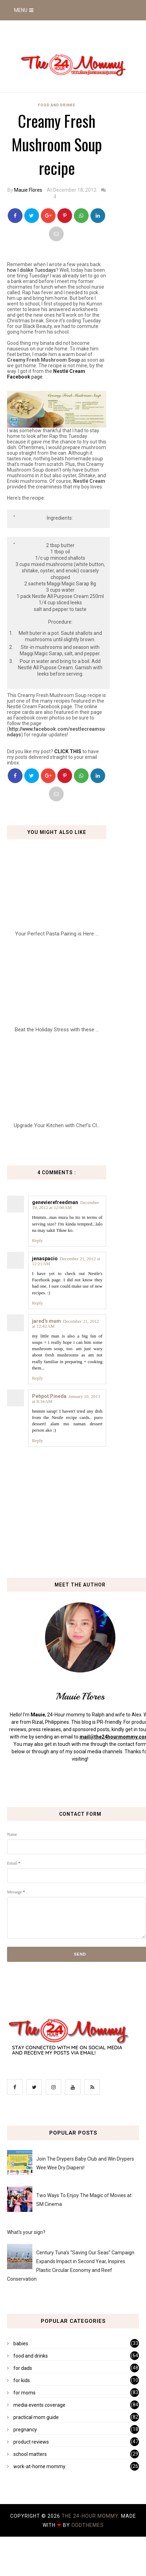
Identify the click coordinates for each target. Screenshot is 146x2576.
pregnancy (25, 2429)
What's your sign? (26, 2232)
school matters (30, 2454)
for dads (22, 2368)
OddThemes (87, 2525)
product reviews (31, 2442)
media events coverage (39, 2405)
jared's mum (46, 1321)
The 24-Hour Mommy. (91, 2516)
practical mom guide (36, 2417)
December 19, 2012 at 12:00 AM (65, 1205)
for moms (24, 2393)
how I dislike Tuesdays (31, 270)
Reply (37, 1240)
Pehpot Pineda (49, 1396)
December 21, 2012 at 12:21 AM (66, 1261)
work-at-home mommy (39, 2466)
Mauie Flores (28, 190)
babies (20, 2343)
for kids (21, 2380)
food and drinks (56, 105)
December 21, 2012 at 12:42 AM (65, 1324)
